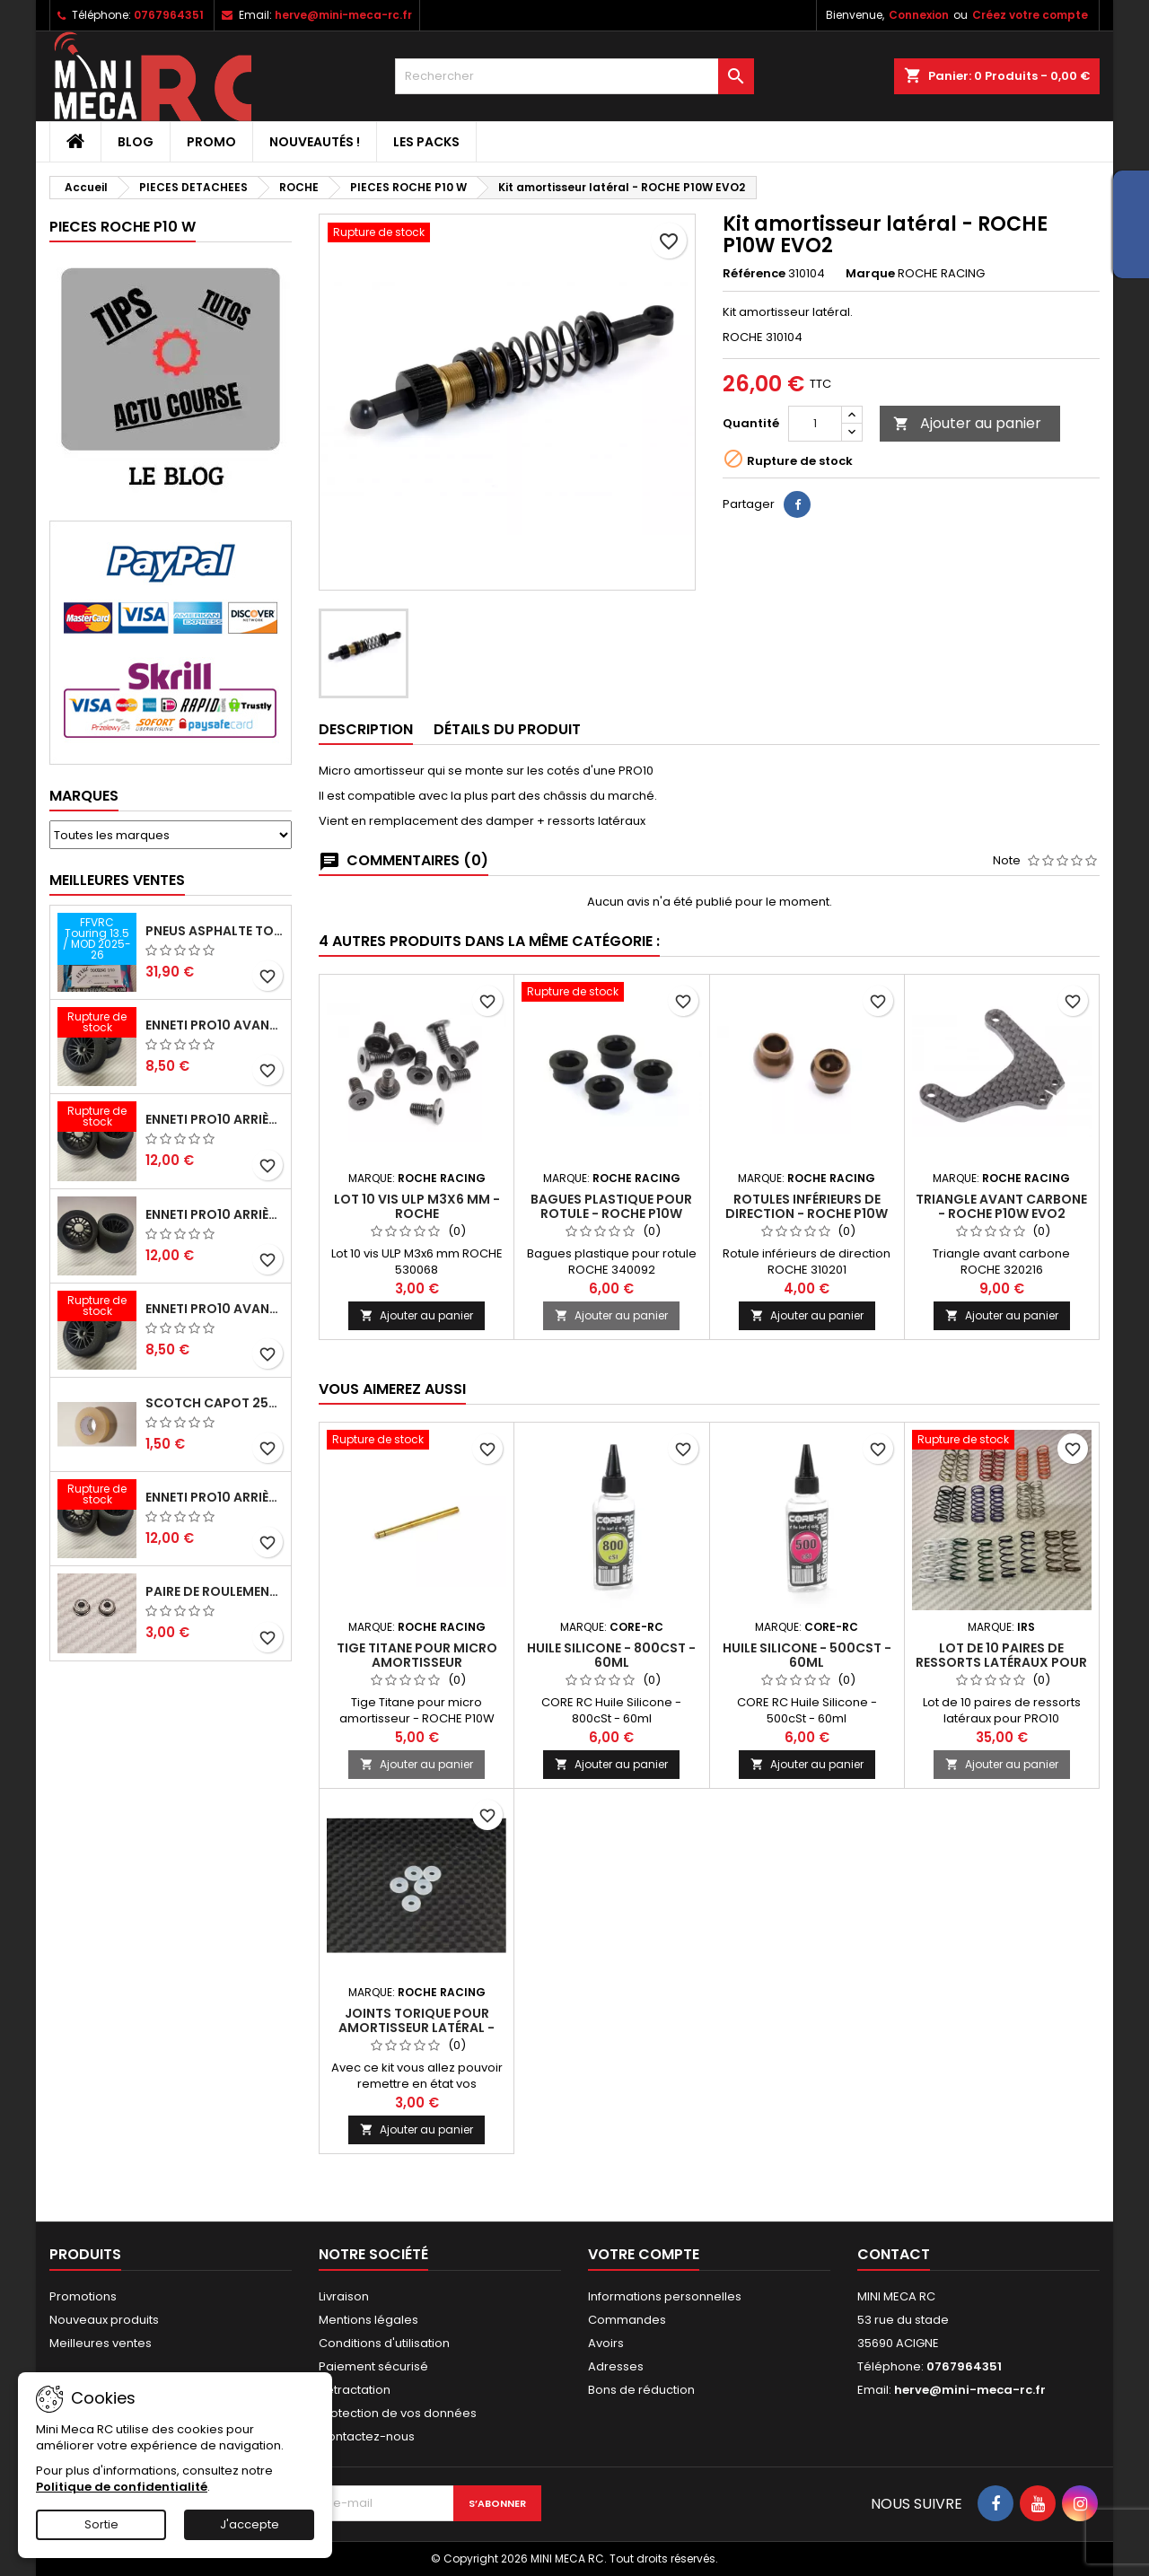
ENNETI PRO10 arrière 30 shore (214, 1119)
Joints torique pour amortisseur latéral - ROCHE (416, 2027)
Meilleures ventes (100, 2343)
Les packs (426, 142)
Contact (893, 2254)
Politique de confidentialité (121, 2486)
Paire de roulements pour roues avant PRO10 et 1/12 (214, 1591)
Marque (870, 274)
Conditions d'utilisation (384, 2343)
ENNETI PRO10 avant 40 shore (214, 1308)
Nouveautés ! (314, 142)
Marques (83, 795)
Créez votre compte (1030, 14)
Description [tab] (366, 729)
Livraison (344, 2296)
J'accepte (249, 2524)
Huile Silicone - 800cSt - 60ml (611, 1655)
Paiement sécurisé (373, 2366)
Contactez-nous (367, 2436)
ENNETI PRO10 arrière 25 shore (214, 1214)
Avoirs (606, 2343)
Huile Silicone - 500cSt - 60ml (807, 1655)
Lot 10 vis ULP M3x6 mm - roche (417, 1206)
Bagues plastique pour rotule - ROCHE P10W (611, 1206)
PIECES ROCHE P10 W (122, 226)
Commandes (627, 2319)
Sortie (101, 2524)
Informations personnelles (664, 2296)
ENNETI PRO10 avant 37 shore (214, 1025)
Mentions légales (368, 2319)
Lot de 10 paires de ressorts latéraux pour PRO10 (1001, 1662)
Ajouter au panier (967, 423)
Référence (754, 274)
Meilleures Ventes (117, 880)
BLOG (135, 142)
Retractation (354, 2389)
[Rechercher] (574, 76)
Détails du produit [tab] (507, 729)
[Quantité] (815, 424)
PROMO (211, 142)
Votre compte (643, 2254)
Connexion (919, 14)
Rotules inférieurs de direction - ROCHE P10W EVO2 (806, 1213)
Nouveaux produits (104, 2319)
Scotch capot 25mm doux (214, 1403)
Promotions (83, 2296)
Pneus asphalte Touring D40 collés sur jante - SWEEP (214, 931)
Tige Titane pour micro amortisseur (417, 1655)
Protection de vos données (398, 2413)
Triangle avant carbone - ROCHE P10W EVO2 (1001, 1206)
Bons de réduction (641, 2389)
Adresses (616, 2366)
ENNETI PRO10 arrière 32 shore (214, 1497)
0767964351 (169, 14)
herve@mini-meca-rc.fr (343, 14)
